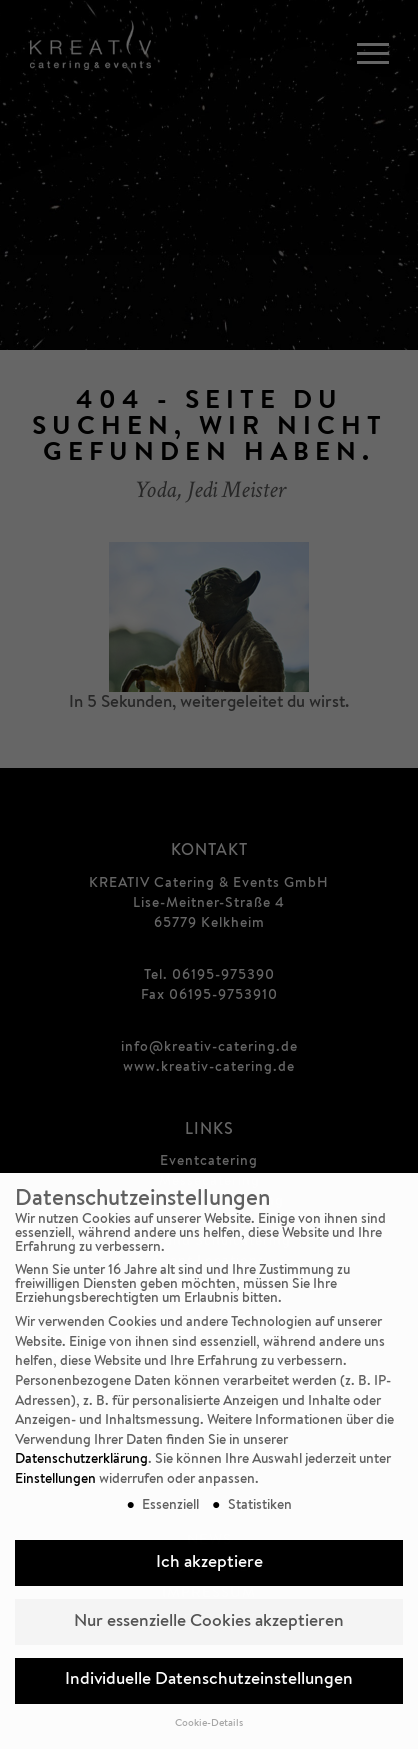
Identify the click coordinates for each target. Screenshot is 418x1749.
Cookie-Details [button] (209, 1724)
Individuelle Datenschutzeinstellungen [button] (209, 1680)
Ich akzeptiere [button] (209, 1563)
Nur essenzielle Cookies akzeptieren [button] (209, 1622)
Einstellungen (55, 1480)
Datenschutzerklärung (81, 1460)
